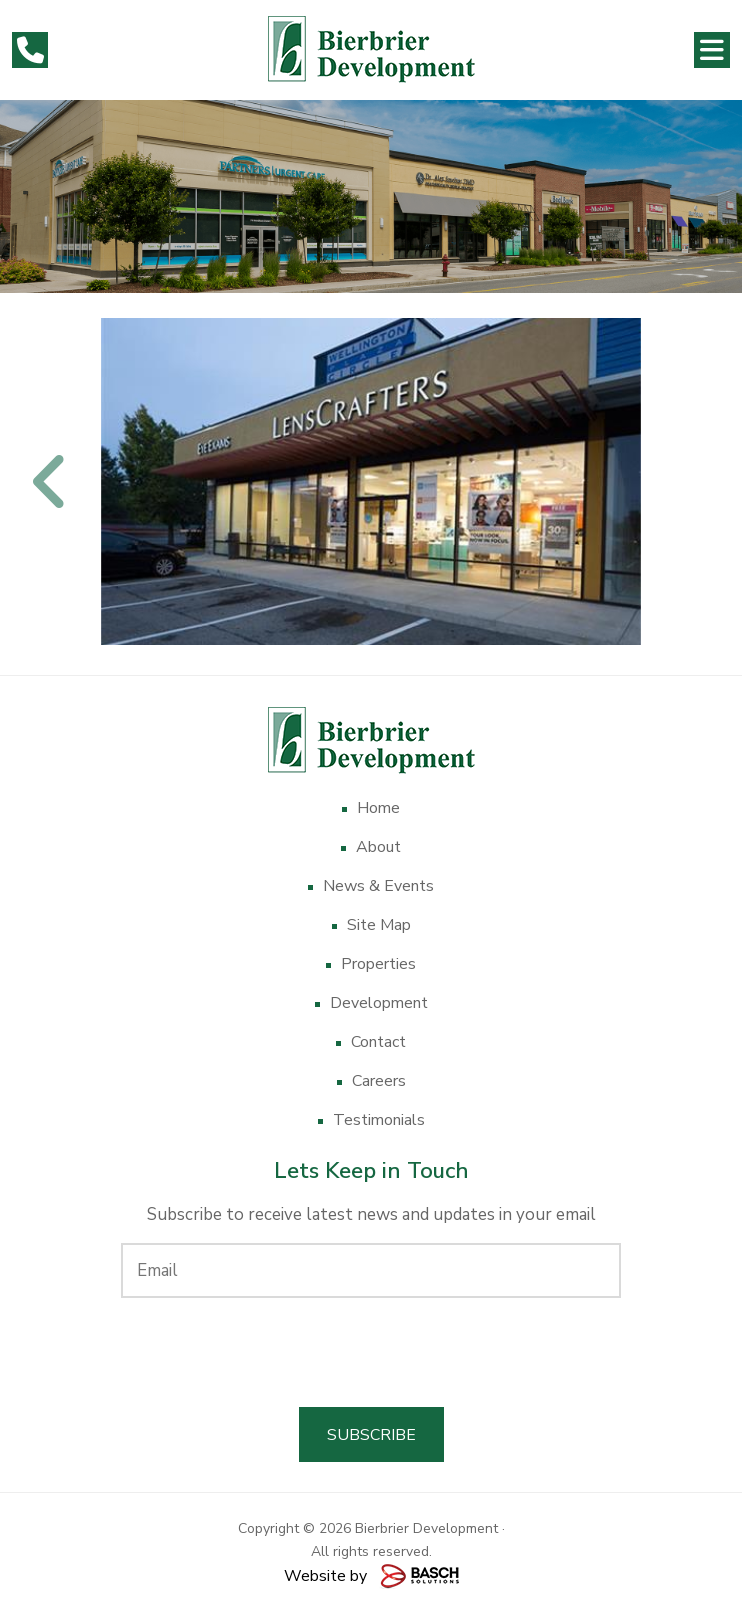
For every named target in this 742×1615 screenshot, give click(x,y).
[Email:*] (371, 1270)
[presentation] (371, 1352)
